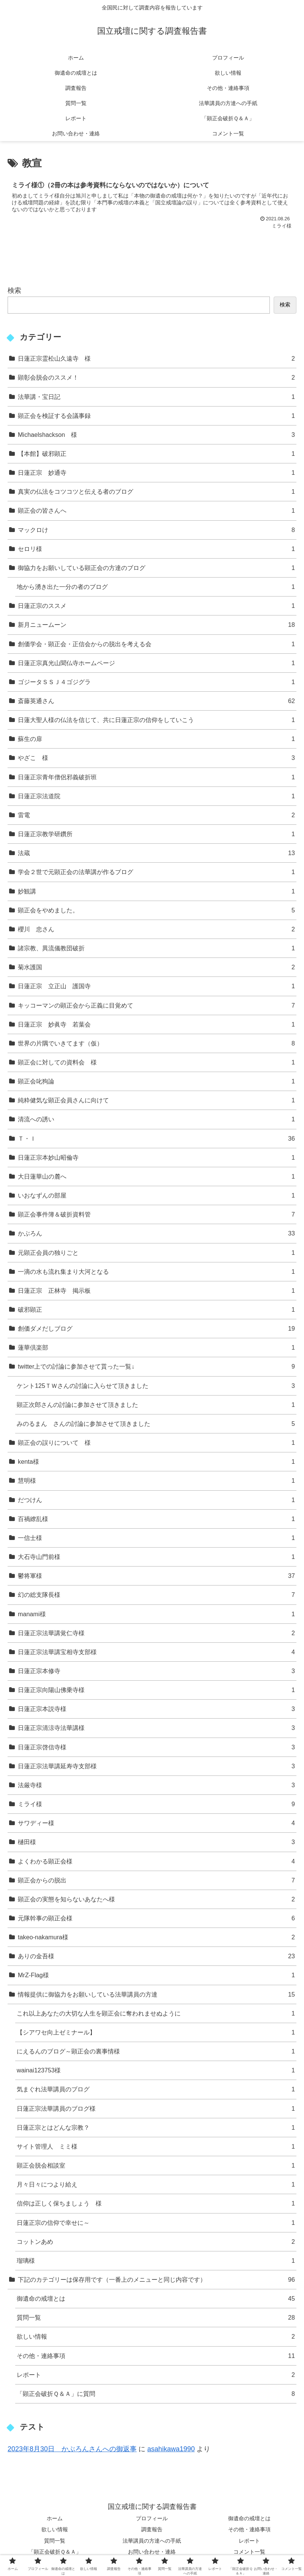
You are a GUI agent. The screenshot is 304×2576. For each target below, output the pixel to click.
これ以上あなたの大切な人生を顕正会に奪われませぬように (156, 2013)
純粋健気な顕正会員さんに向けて (156, 1100)
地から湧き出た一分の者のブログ (156, 586)
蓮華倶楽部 (156, 1347)
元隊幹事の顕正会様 (156, 1918)
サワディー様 (156, 1823)
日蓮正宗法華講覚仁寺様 (156, 1633)
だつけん (156, 1499)
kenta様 (156, 1461)
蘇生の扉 (156, 738)
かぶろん (156, 1233)
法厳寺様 (156, 1785)
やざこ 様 (156, 757)
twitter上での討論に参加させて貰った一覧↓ (156, 1366)
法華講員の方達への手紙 (152, 2541)
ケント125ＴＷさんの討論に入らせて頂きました (156, 1385)
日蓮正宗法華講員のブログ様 (156, 2108)
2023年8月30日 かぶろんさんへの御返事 (72, 2449)
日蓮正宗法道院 (156, 796)
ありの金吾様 (156, 1956)
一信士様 (156, 1537)
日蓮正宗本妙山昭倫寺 (156, 1157)
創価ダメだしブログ (156, 1328)
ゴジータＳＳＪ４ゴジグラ (156, 682)
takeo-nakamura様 (156, 1937)
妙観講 (156, 891)
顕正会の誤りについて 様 (156, 1442)
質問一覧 (156, 2317)
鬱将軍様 (156, 1575)
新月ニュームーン (156, 624)
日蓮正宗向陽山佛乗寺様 (156, 1689)
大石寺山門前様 (156, 1556)
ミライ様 (156, 1804)
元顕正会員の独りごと (156, 1252)
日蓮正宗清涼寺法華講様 (156, 1727)
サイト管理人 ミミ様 (156, 2146)
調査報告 (151, 2529)
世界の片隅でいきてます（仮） (156, 1043)
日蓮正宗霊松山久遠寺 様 (156, 358)
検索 (14, 290)
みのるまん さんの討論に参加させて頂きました (156, 1423)
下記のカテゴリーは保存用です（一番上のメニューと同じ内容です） (156, 2279)
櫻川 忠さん (156, 929)
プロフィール (152, 2518)
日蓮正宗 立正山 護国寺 (156, 986)
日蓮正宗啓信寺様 (156, 1747)
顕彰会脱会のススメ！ (156, 377)
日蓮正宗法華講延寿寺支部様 (156, 1766)
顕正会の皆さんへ (156, 510)
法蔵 (156, 853)
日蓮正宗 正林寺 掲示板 (156, 1290)
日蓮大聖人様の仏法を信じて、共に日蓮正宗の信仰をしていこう (156, 719)
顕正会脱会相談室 (156, 2165)
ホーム (55, 2518)
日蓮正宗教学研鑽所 (156, 834)
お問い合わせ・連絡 (152, 2552)
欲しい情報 (156, 2336)
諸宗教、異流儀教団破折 (156, 948)
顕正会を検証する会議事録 (156, 415)
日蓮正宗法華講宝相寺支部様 (156, 1652)
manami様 (156, 1614)
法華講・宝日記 (156, 396)
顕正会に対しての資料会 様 (156, 1062)
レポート (156, 2374)
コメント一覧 (249, 2552)
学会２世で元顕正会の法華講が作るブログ (156, 872)
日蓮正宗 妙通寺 (156, 472)
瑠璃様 (156, 2260)
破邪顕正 (156, 1309)
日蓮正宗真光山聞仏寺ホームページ (156, 663)
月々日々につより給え (156, 2184)
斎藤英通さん (156, 700)
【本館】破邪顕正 (156, 453)
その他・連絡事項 (156, 2355)
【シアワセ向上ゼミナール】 (156, 2032)
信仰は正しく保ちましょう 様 (156, 2203)
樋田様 (156, 1842)
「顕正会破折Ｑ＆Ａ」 (54, 2552)
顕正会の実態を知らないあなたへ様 (156, 1899)
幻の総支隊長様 (156, 1594)
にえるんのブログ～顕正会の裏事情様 (156, 2051)
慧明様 (156, 1480)
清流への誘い (156, 1119)
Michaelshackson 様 (156, 434)
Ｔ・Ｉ (156, 1138)
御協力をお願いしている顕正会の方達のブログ (156, 567)
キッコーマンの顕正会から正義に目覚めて (156, 1005)
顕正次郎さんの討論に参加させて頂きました (156, 1404)
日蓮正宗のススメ (156, 605)
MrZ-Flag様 (156, 1975)
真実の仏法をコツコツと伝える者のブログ (156, 491)
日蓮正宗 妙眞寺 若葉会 (156, 1024)
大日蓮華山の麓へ (156, 1176)
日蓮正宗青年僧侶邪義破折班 (156, 777)
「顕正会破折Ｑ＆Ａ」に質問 (156, 2393)
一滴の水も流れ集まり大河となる (156, 1271)
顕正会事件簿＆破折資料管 (156, 1214)
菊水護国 (156, 967)
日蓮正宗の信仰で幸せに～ (156, 2222)
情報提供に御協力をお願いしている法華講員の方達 (156, 1994)
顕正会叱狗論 (156, 1081)
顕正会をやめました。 (156, 910)
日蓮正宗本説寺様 (156, 1708)
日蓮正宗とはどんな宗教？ (156, 2127)
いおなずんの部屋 (156, 1195)
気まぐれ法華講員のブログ (156, 2089)
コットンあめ (156, 2241)
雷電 (156, 815)
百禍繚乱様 (156, 1518)
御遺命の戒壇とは (156, 2298)
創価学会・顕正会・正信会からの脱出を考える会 (156, 644)
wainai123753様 (156, 2070)
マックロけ (156, 529)
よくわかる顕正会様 (156, 1861)
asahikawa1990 (171, 2449)
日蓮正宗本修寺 (156, 1671)
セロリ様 (156, 548)
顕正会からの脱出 (156, 1880)
